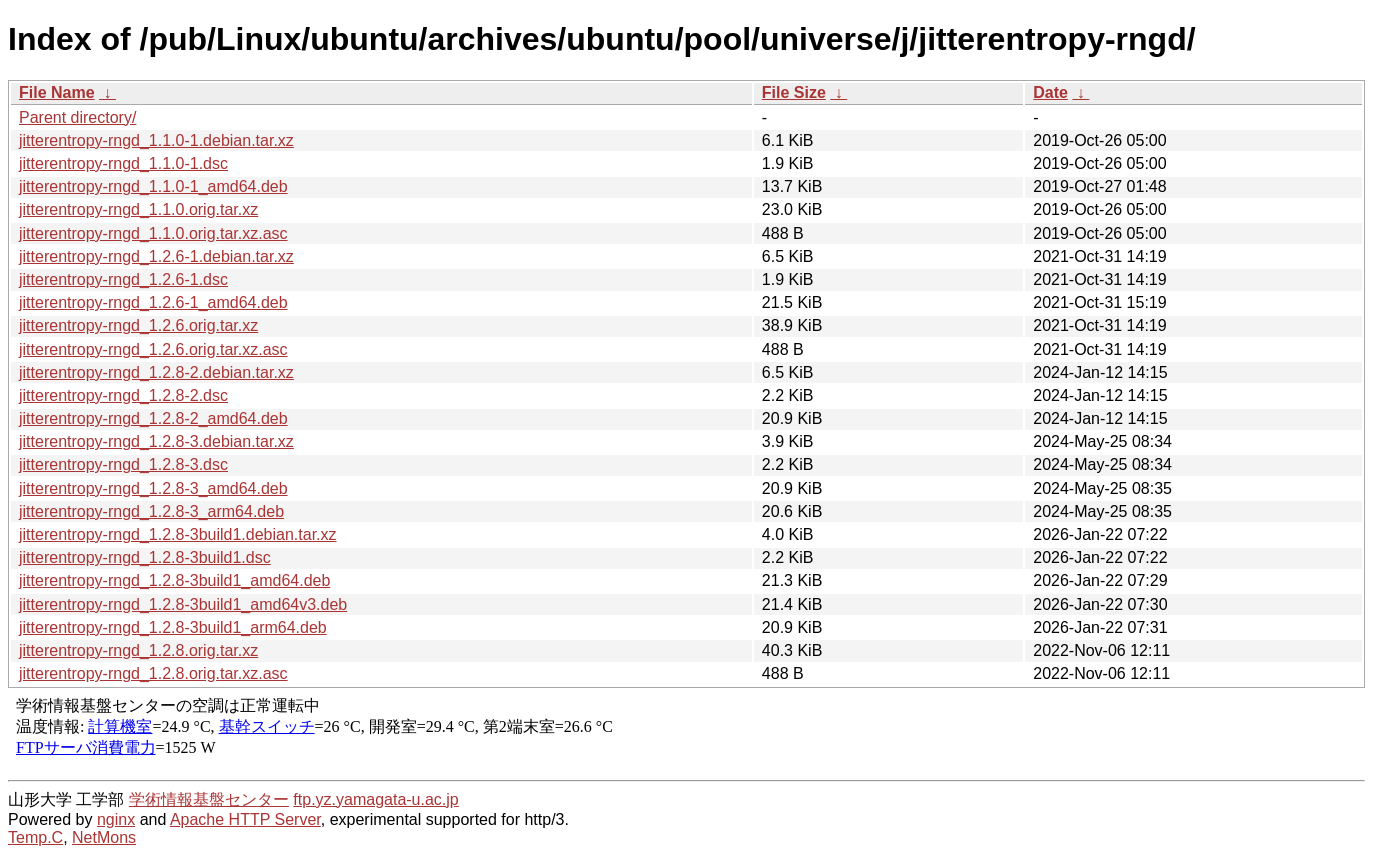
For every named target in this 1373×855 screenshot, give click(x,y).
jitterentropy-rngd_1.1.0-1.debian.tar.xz (156, 140)
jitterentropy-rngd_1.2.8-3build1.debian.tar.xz (178, 534)
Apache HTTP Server (245, 819)
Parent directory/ (77, 117)
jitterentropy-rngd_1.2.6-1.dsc (123, 279)
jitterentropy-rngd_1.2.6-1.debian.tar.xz (156, 256)
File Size (794, 92)
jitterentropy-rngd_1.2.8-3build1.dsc (145, 557)
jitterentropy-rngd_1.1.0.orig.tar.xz (138, 209)
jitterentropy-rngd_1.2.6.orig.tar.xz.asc (153, 349)
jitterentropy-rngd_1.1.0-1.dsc (123, 163)
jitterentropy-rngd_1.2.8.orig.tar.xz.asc (153, 673)
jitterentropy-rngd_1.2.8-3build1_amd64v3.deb (183, 604)
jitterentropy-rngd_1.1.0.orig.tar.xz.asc (153, 233)
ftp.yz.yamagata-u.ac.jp (375, 799)
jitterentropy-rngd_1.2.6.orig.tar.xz (138, 325)
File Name (57, 92)
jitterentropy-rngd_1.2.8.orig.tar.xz (138, 650)
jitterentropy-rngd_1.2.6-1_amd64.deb (153, 302)
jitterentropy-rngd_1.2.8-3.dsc (123, 464)
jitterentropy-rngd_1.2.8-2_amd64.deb (153, 418)
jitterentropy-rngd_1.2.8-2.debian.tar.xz (156, 372)
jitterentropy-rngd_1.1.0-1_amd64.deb (153, 186)
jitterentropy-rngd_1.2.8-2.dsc (123, 395)
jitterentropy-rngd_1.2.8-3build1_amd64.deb (174, 580)
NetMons (104, 837)
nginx (116, 819)
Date (1050, 92)
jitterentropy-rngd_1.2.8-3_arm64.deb (151, 511)
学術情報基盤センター (209, 799)
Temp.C (35, 837)
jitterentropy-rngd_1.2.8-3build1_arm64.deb (173, 627)
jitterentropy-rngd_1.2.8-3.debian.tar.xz (156, 441)
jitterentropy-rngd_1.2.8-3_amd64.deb (153, 488)
